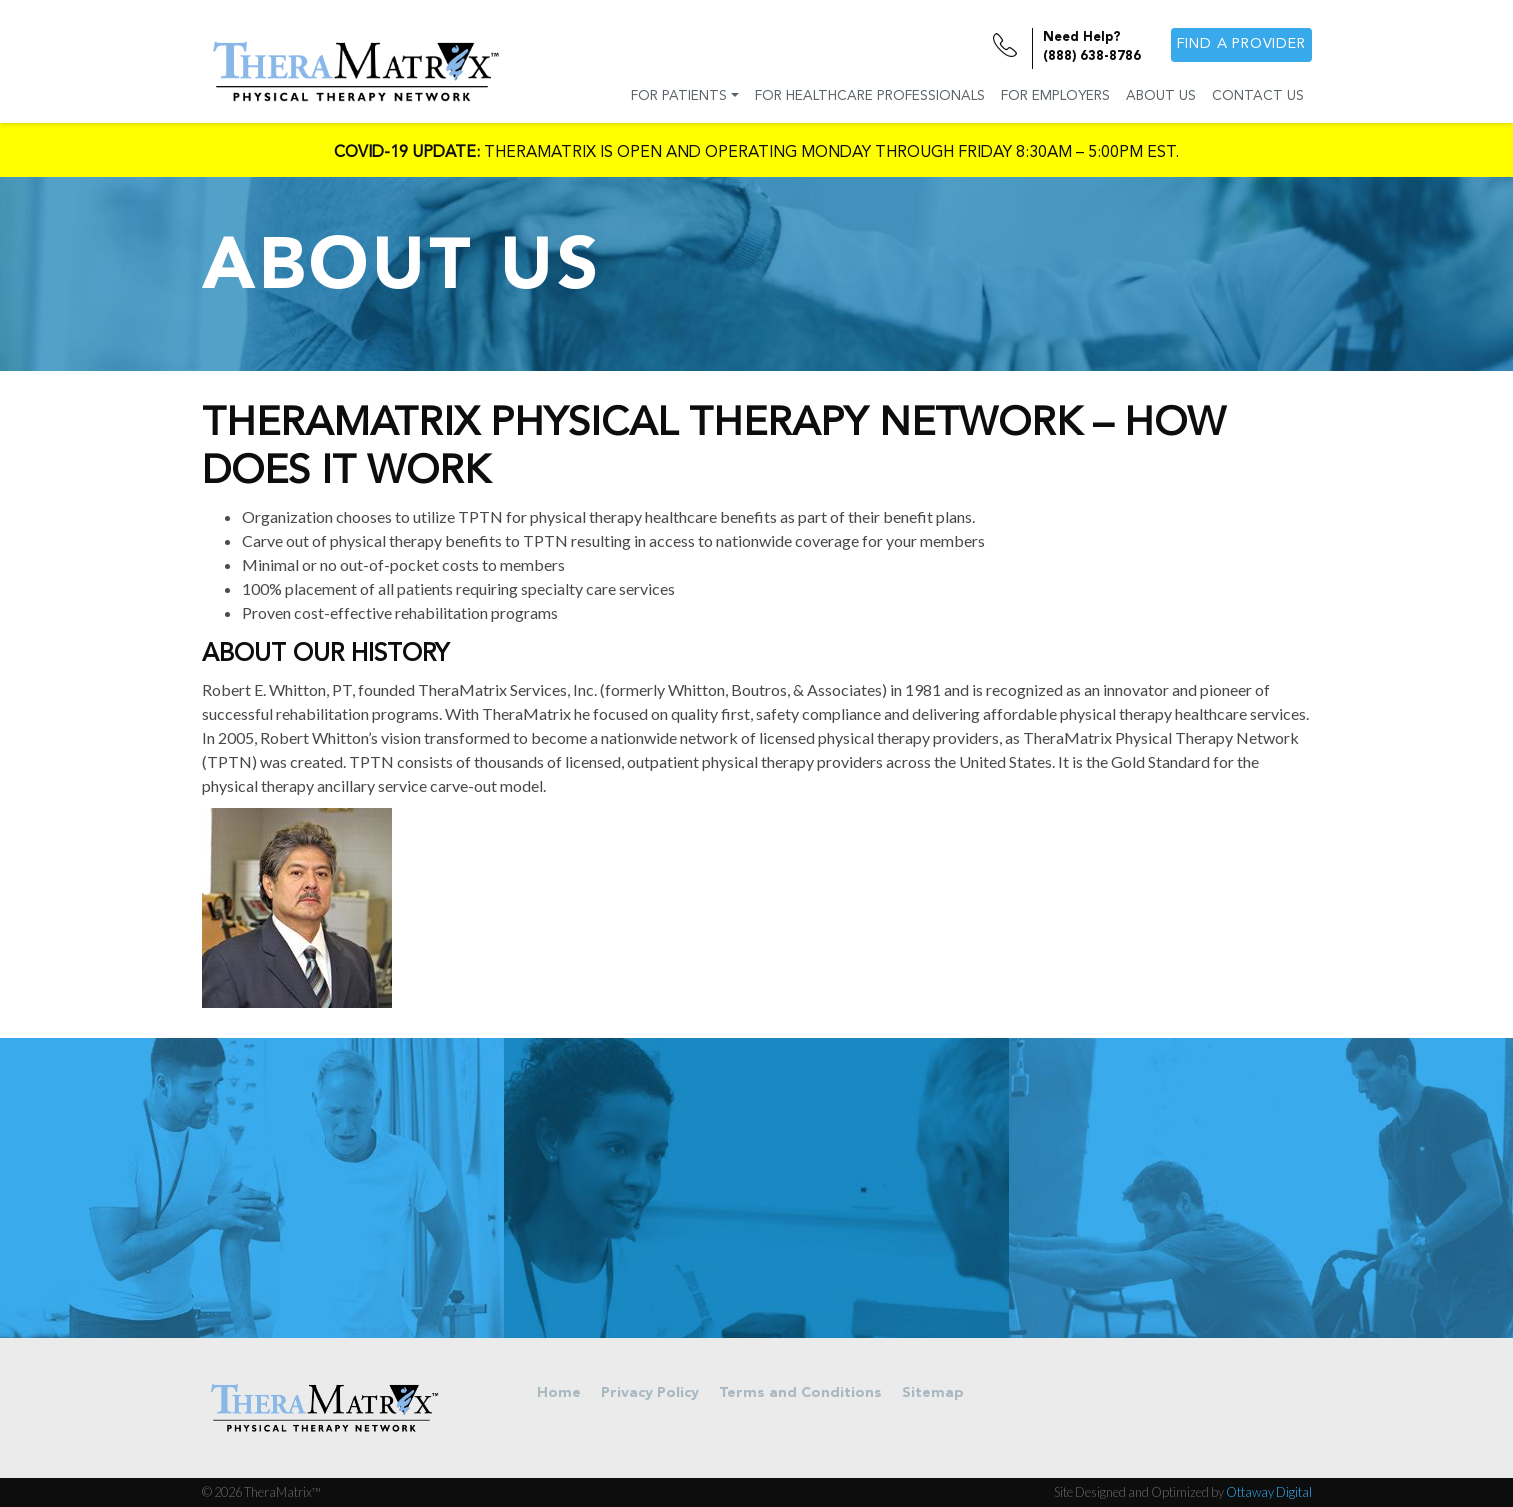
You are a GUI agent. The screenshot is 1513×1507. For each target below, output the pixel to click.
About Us (1161, 96)
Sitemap (933, 1393)
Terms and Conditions (800, 1393)
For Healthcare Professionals (870, 96)
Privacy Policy (650, 1393)
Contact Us (1258, 96)
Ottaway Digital (1269, 1492)
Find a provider (1241, 44)
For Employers (1055, 96)
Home (559, 1393)
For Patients (679, 96)
